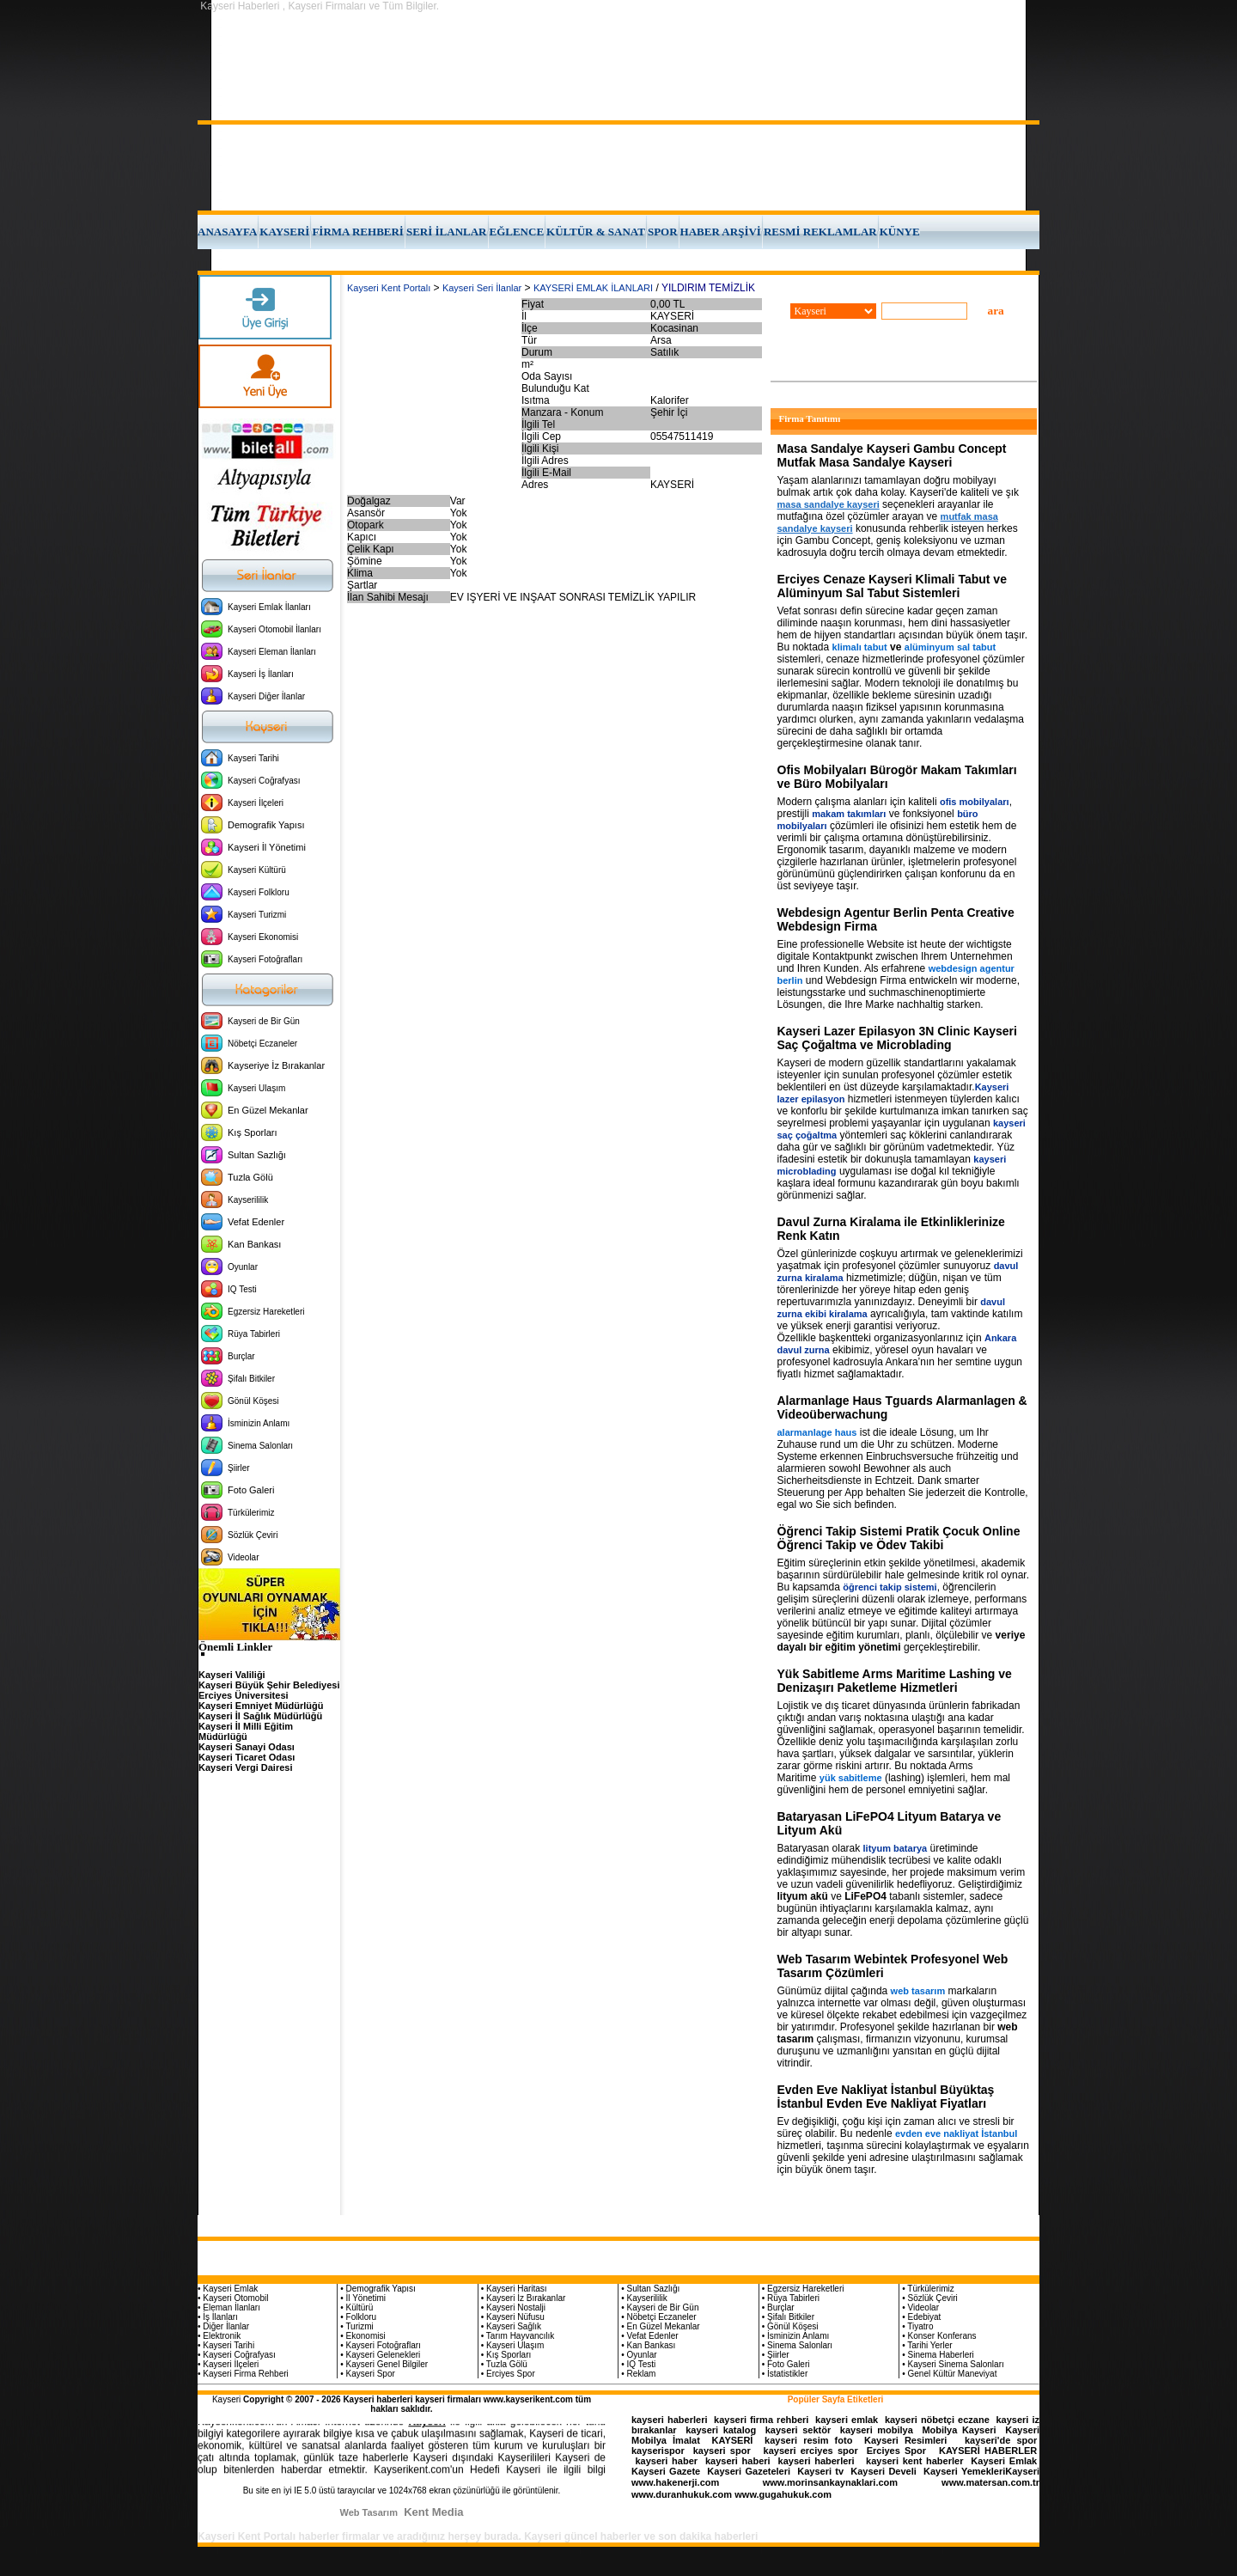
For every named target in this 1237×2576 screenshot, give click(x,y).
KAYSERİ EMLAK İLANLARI (593, 288)
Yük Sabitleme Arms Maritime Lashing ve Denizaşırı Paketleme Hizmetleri (894, 1680)
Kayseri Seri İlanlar (481, 288)
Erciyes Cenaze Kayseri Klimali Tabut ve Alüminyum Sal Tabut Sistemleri (892, 586)
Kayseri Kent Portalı (388, 288)
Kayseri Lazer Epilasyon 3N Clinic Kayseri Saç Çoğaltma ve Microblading (897, 1038)
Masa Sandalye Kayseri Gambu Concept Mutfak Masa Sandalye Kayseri (892, 455)
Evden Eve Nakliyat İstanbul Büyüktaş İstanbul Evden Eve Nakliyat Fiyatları (886, 2096)
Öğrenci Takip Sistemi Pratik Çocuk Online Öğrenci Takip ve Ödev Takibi (899, 1538)
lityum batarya (895, 1848)
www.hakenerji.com (675, 2482)
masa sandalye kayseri (828, 504)
